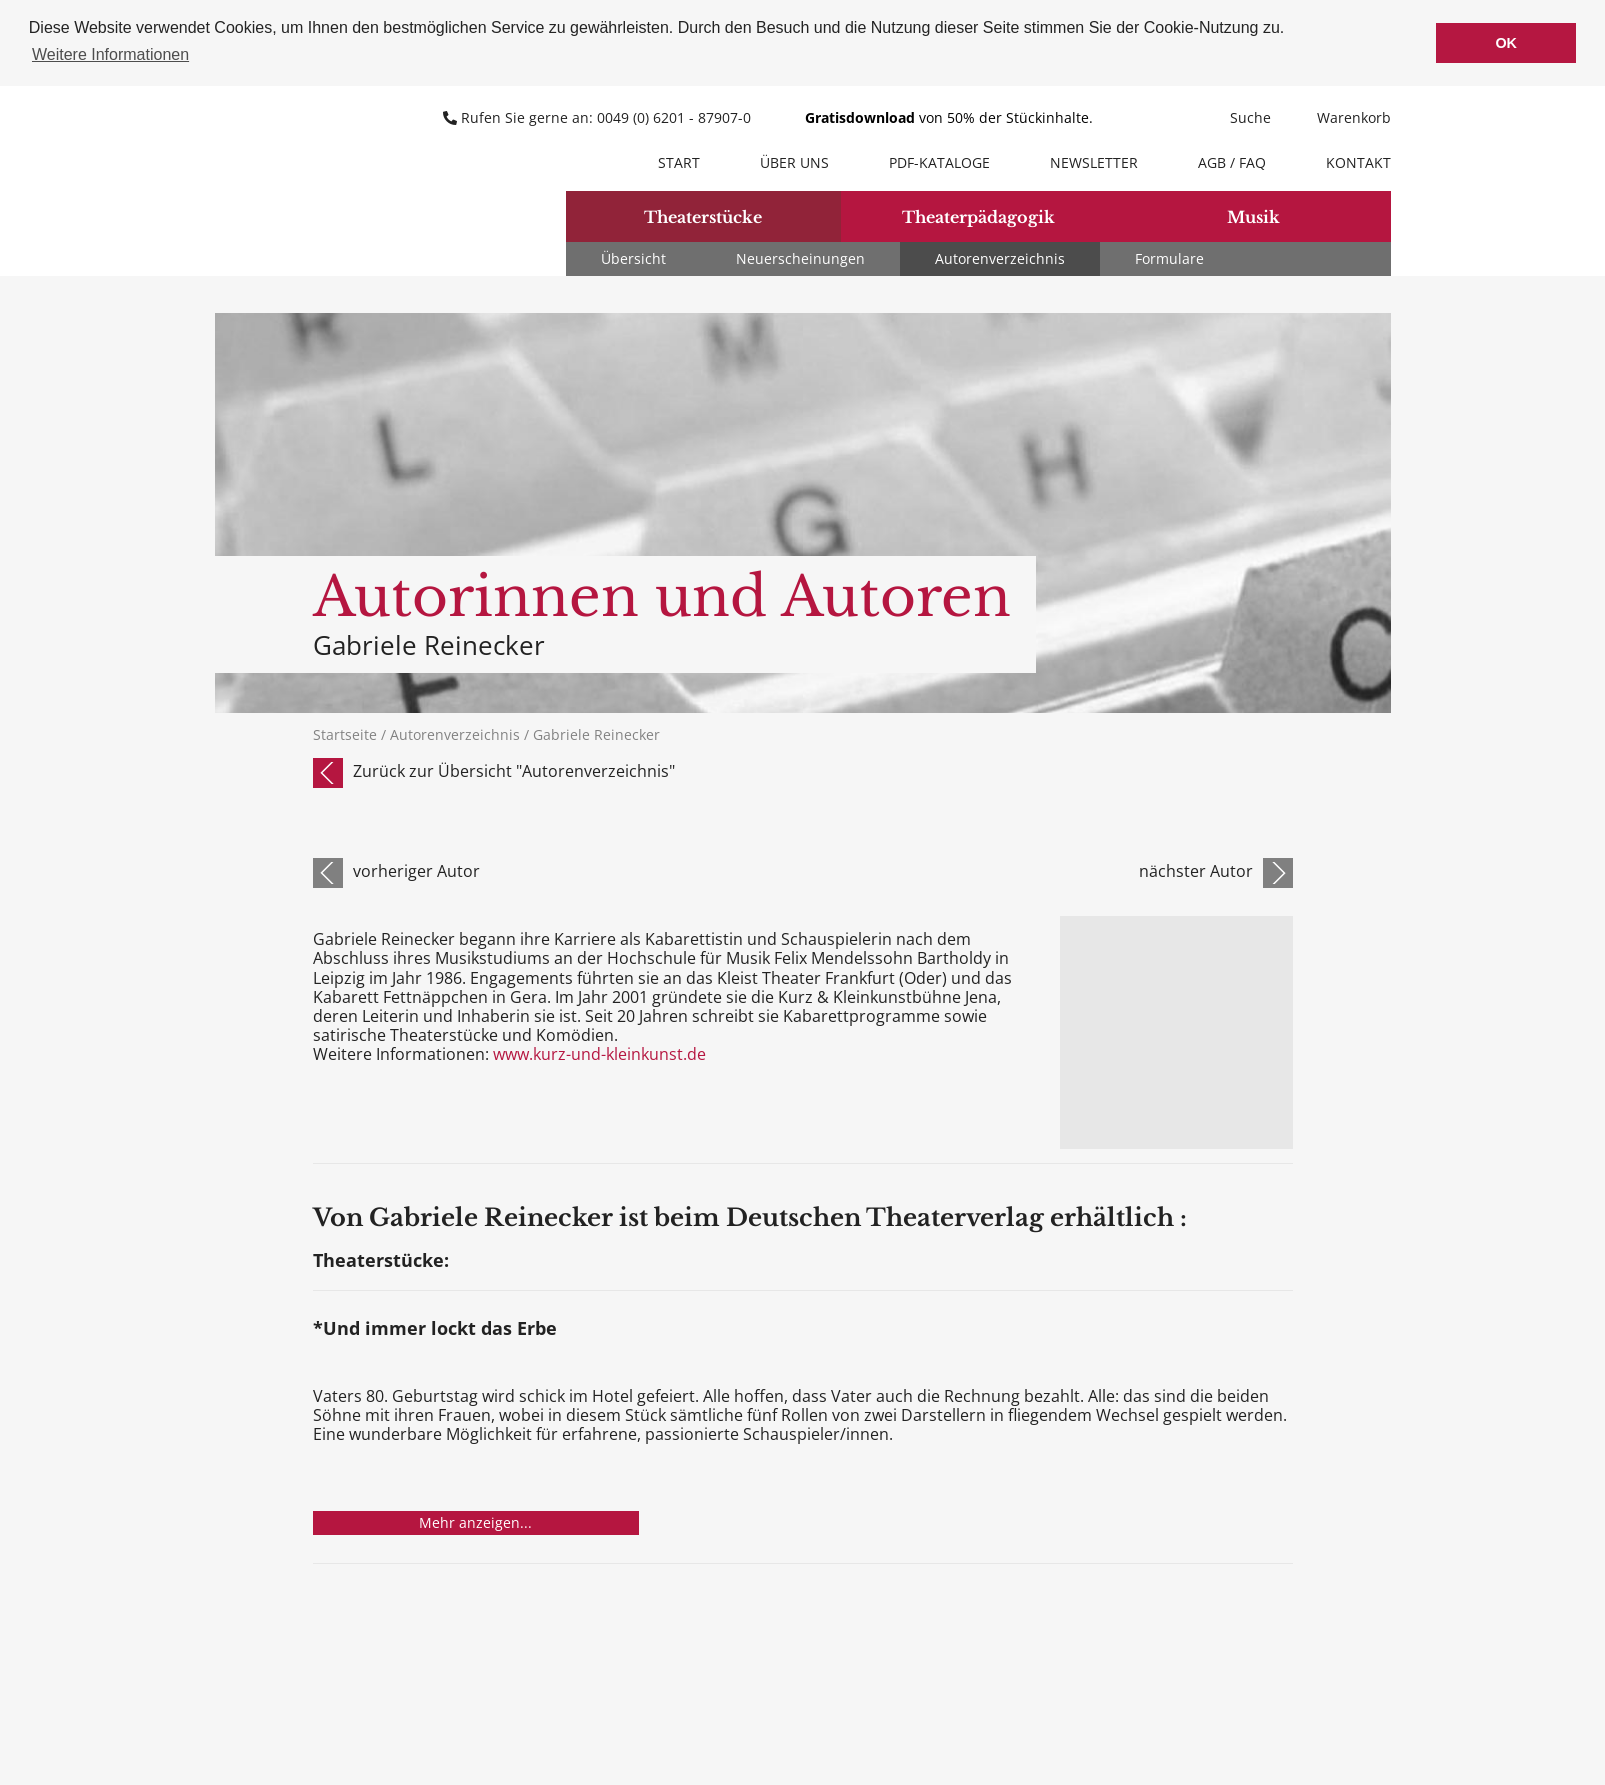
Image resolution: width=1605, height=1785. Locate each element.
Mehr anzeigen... (475, 1522)
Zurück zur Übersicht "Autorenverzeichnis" (514, 771)
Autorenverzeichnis (1000, 258)
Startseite (345, 734)
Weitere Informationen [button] (110, 54)
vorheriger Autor (416, 871)
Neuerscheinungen (800, 258)
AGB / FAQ (1232, 162)
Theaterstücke (703, 217)
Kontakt (1358, 162)
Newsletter (1094, 162)
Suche (1238, 117)
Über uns (794, 162)
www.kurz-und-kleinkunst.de (597, 1054)
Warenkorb (1341, 117)
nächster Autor (1196, 871)
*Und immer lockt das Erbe (435, 1329)
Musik (1253, 217)
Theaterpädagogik (978, 217)
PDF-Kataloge (939, 162)
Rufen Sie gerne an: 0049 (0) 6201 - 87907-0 (599, 117)
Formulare (1169, 258)
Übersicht (633, 258)
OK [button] (1506, 43)
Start (679, 162)
